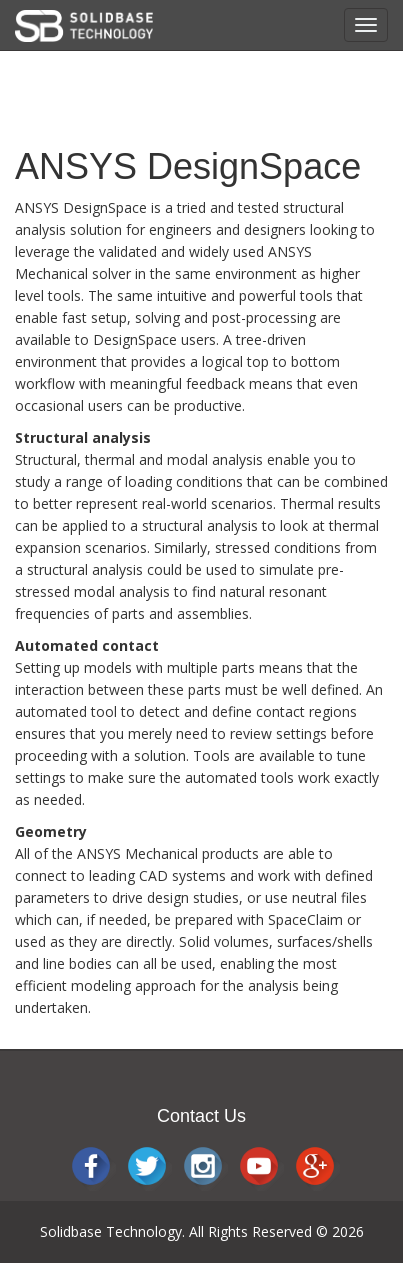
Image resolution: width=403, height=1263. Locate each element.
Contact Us (201, 1116)
